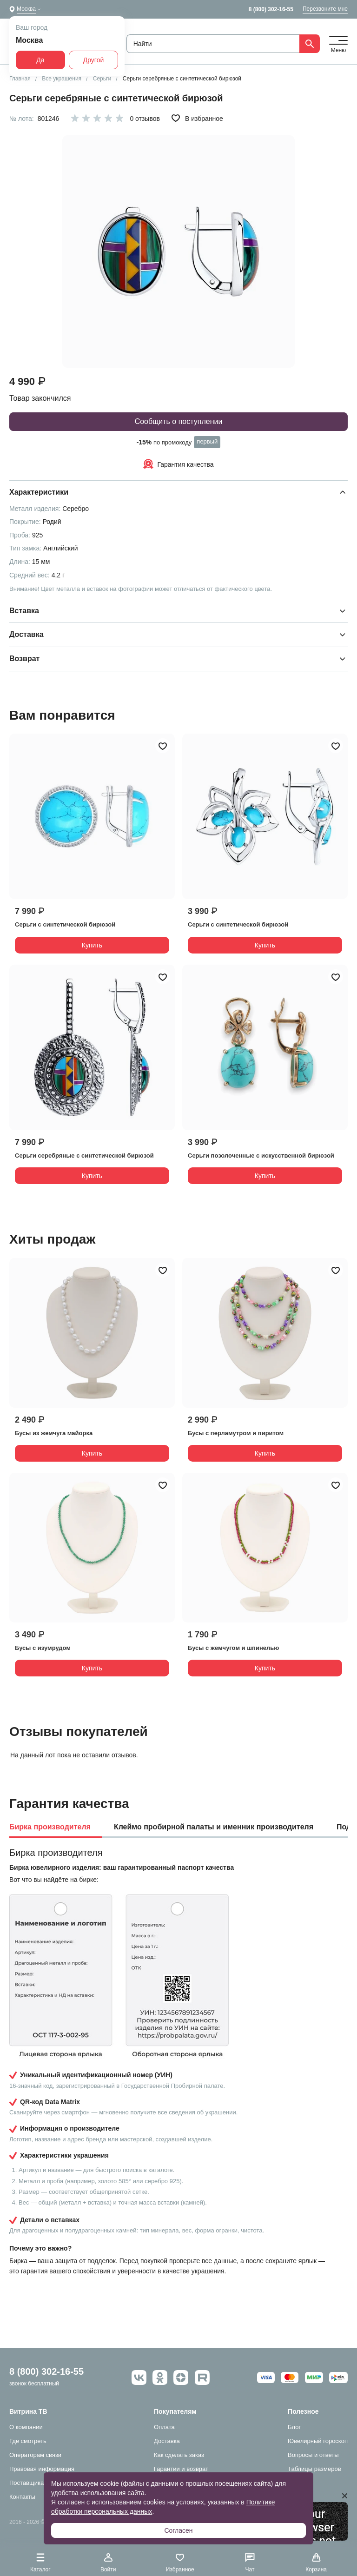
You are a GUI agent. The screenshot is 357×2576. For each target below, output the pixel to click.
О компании (26, 2427)
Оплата (164, 2427)
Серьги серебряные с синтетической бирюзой (84, 1155)
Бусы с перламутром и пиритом (236, 1433)
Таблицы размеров (314, 2468)
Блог (294, 2427)
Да (40, 60)
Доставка (167, 2440)
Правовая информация (41, 2468)
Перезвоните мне (325, 9)
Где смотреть (27, 2440)
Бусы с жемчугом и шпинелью (233, 1647)
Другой (93, 60)
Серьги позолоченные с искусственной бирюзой (261, 1155)
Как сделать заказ (179, 2454)
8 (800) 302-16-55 (271, 9)
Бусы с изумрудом (43, 1647)
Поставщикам (28, 2482)
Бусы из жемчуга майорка (54, 1433)
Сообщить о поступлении (179, 421)
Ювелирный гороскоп (318, 2440)
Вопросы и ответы (313, 2454)
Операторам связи (35, 2454)
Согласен (178, 2530)
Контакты (22, 2496)
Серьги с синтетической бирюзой (65, 924)
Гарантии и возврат (181, 2468)
